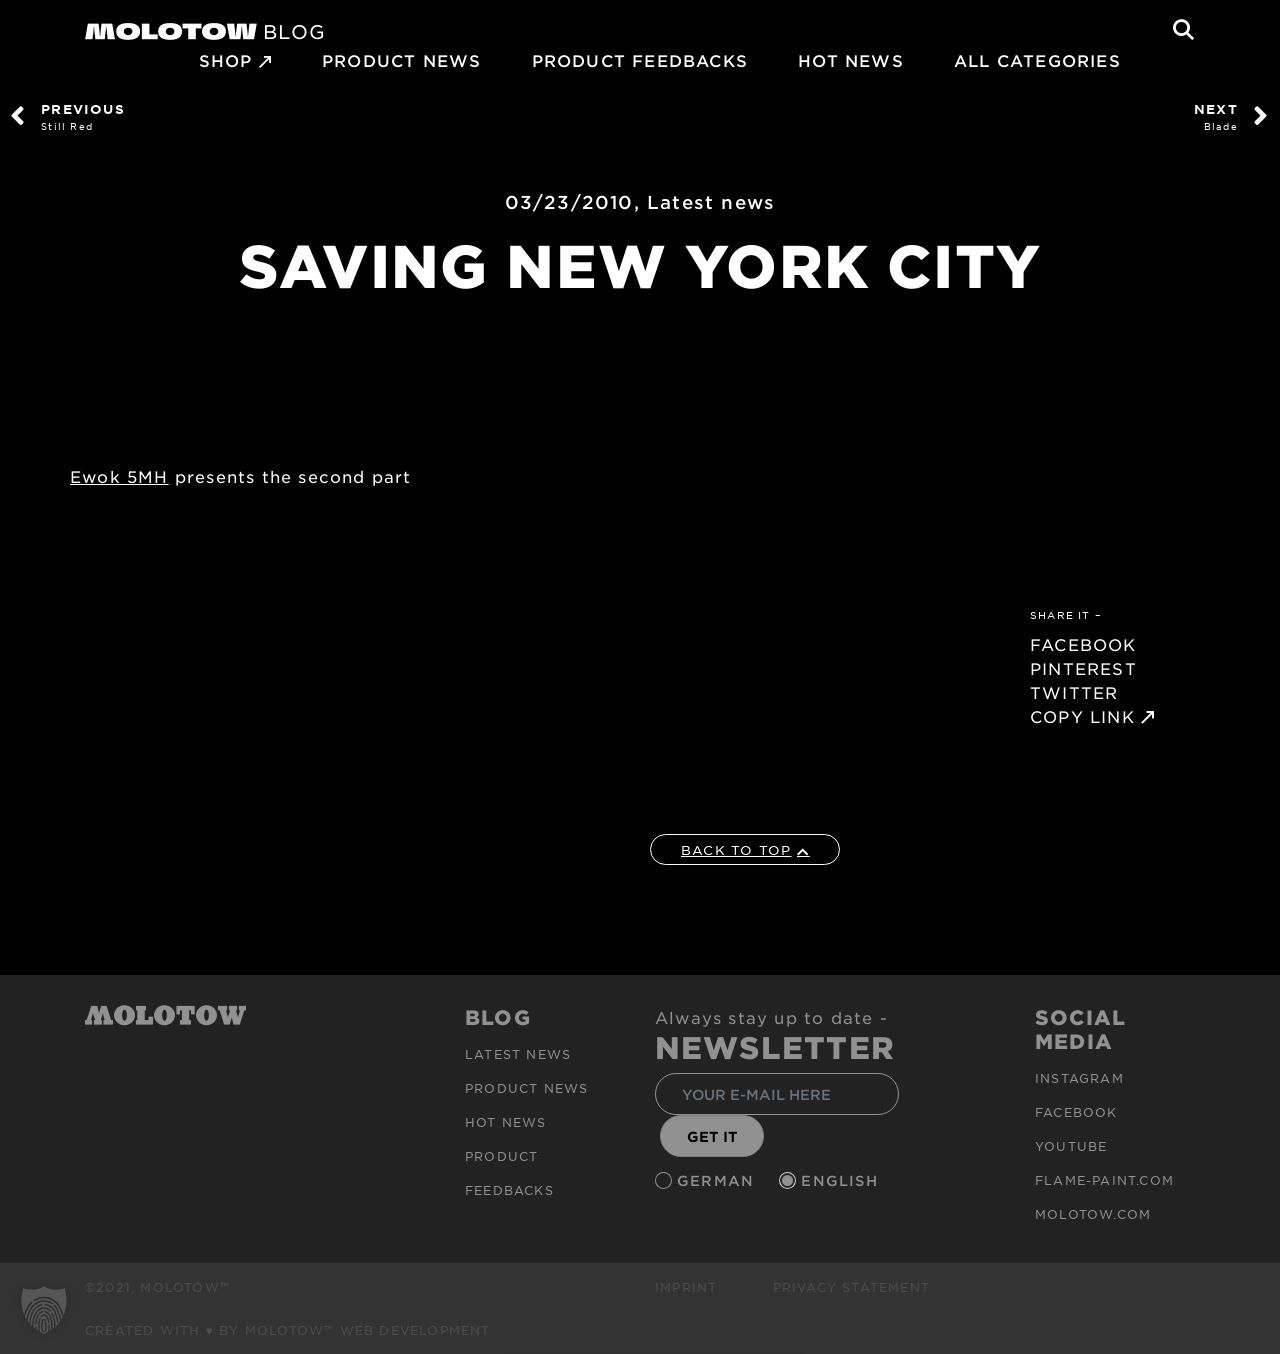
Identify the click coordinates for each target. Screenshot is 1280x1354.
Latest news (711, 202)
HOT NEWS (851, 60)
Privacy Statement (851, 1287)
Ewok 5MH (119, 476)
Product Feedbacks (640, 60)
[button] (44, 1310)
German (718, 1180)
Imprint (686, 1287)
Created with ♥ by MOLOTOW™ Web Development (288, 1330)
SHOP (226, 60)
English (842, 1180)
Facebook (1076, 1112)
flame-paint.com (1104, 1180)
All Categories (1037, 60)
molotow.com (1093, 1214)
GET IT (712, 1136)
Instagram (1079, 1078)
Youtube (1071, 1146)
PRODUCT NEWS (401, 60)
